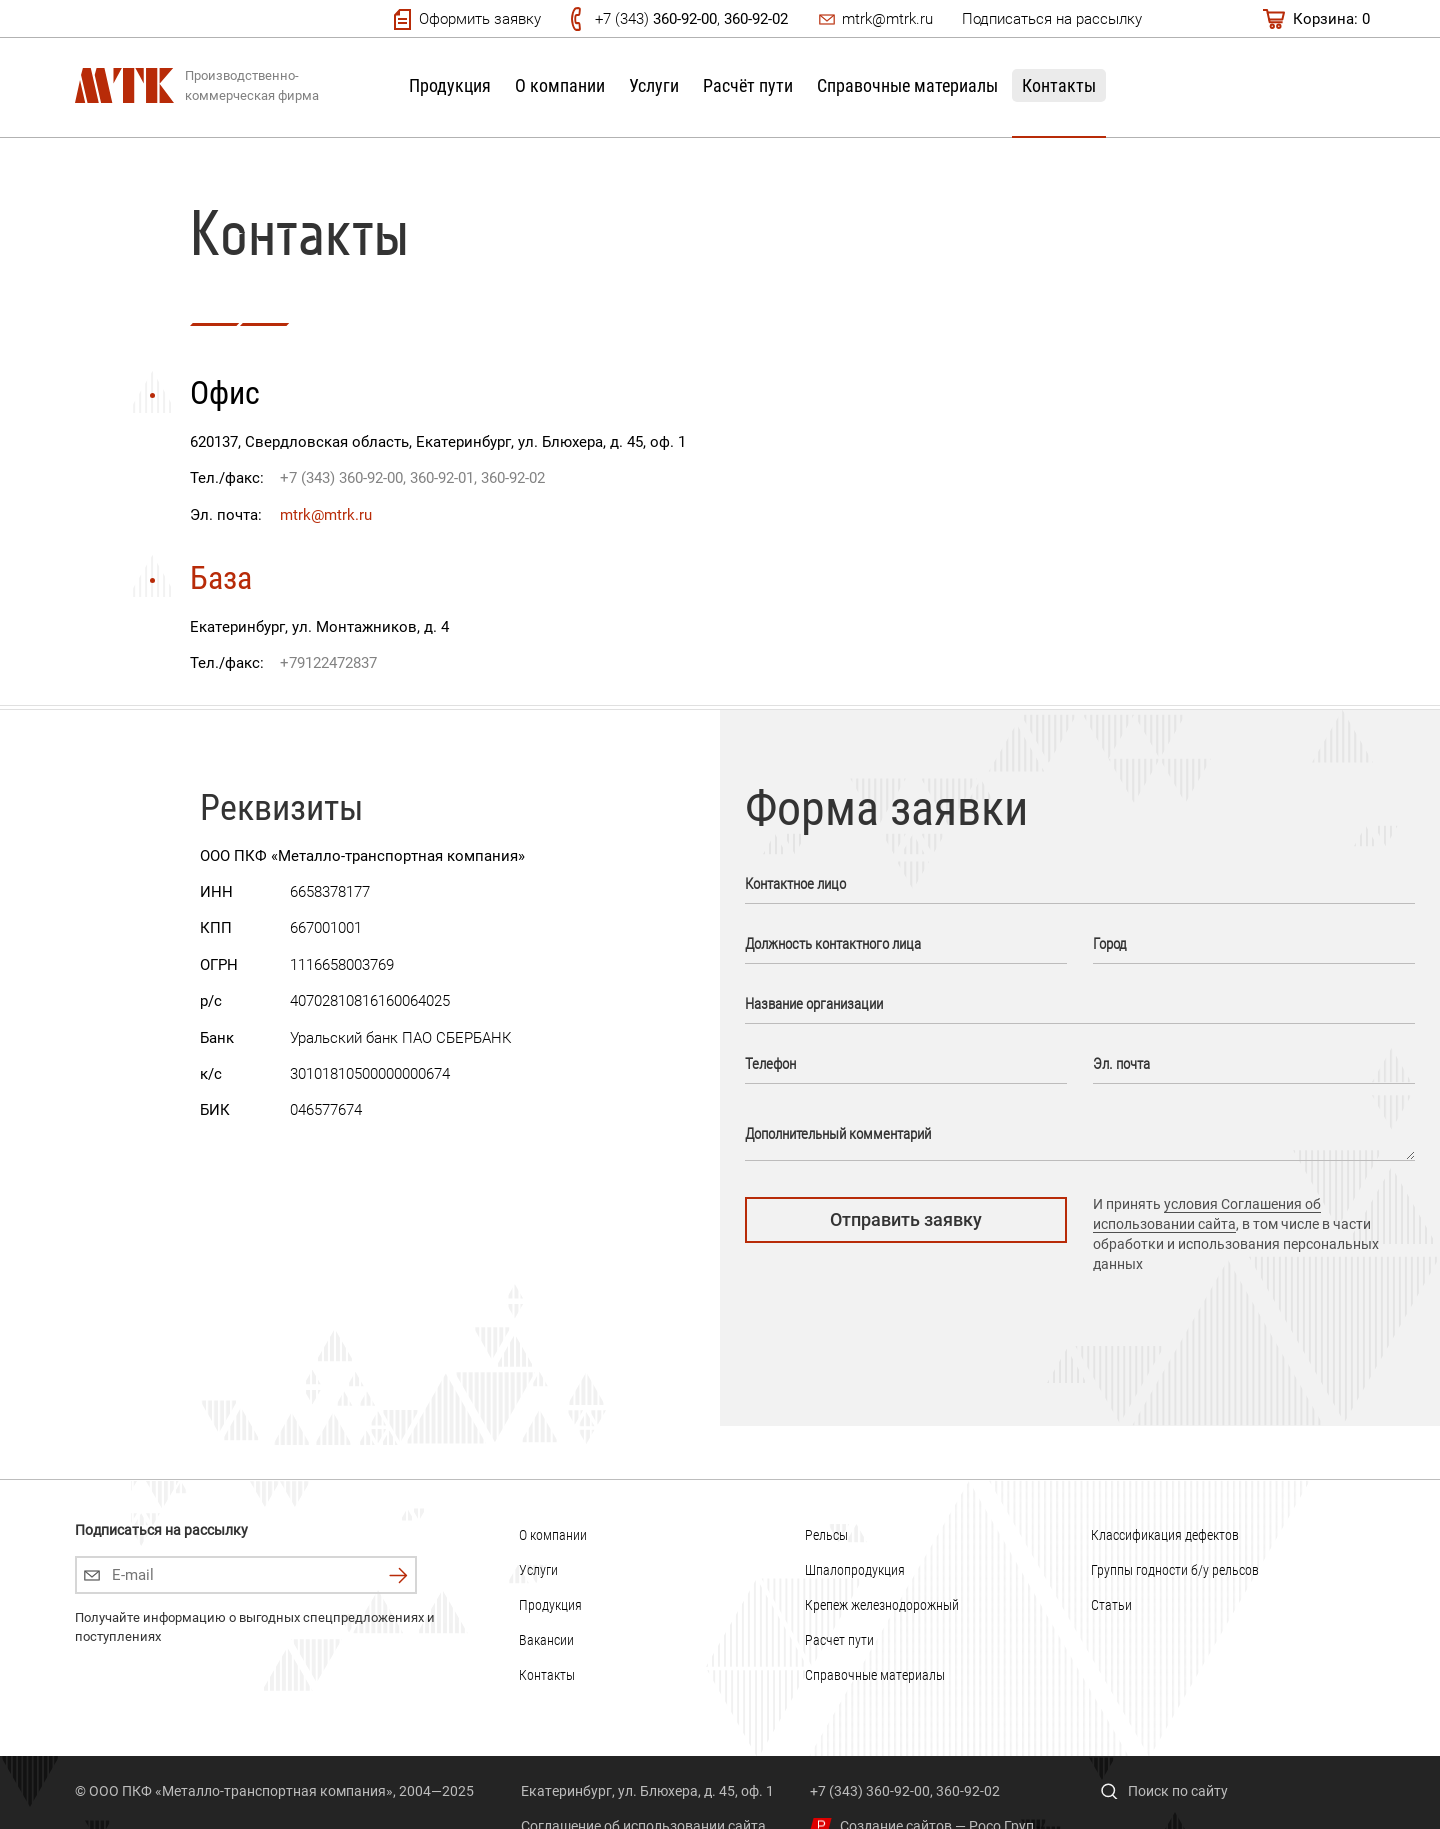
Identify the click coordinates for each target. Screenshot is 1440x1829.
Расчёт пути (748, 85)
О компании (560, 85)
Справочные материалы (907, 85)
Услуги (654, 85)
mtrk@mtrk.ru (887, 19)
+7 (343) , (691, 19)
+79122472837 (328, 663)
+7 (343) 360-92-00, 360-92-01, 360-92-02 (412, 478)
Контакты (1059, 85)
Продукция (450, 85)
